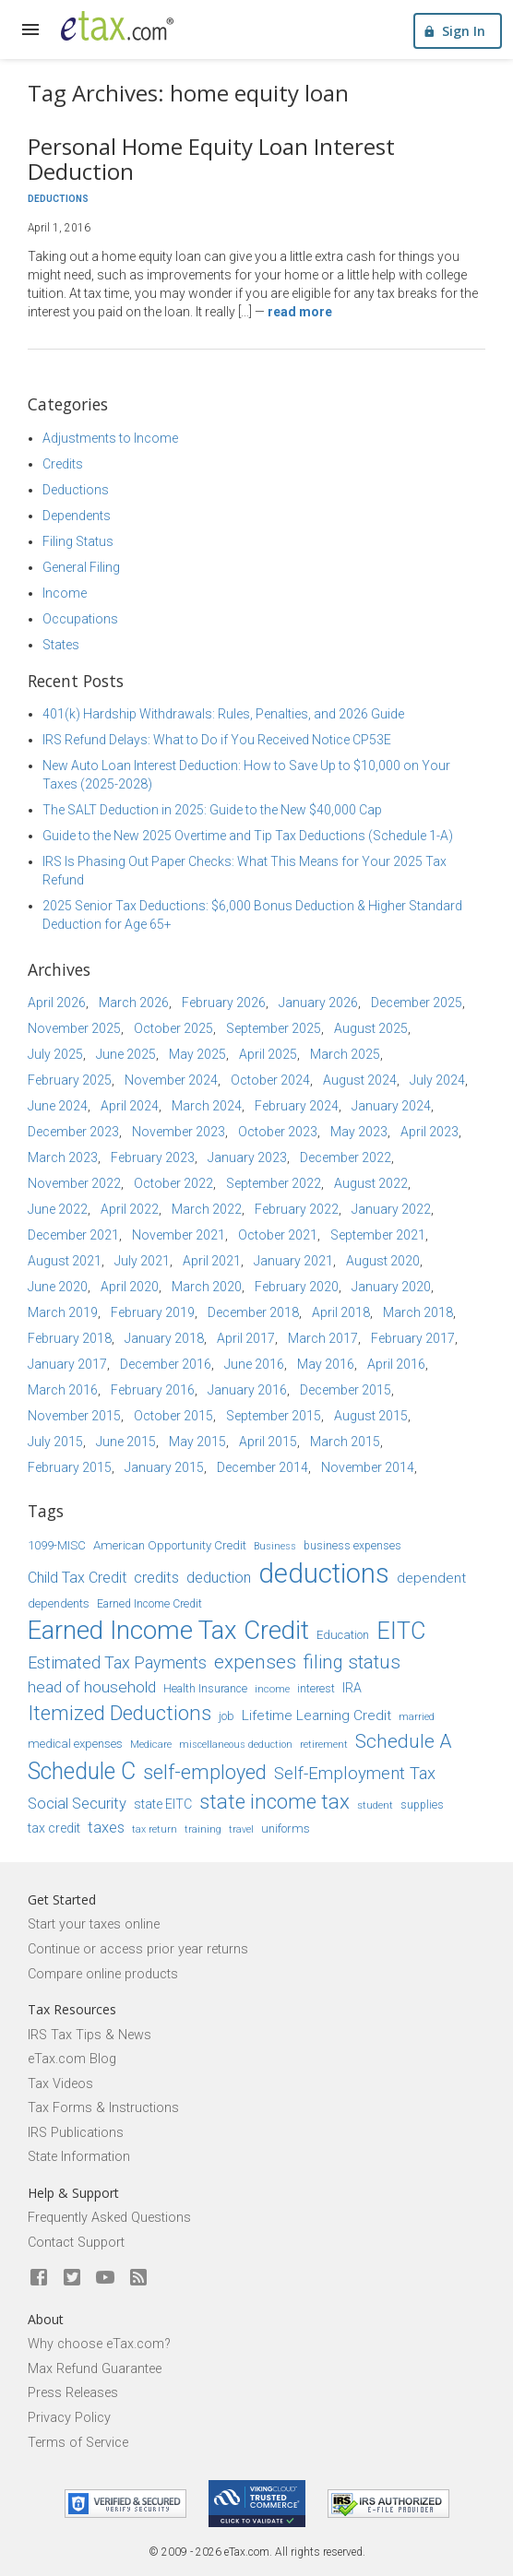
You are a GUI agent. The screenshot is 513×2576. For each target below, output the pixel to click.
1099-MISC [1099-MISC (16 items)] (57, 1545)
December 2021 (73, 1235)
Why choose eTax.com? (99, 2344)
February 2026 (224, 1002)
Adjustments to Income (110, 438)
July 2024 (437, 1080)
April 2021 (212, 1260)
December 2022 (345, 1157)
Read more (300, 311)
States (60, 644)
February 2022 (297, 1209)
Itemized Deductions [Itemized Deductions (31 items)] (119, 1713)
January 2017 (67, 1364)
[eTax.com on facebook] (39, 2278)
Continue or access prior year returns (138, 1949)
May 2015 (197, 1441)
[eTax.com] (117, 26)
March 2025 (345, 1054)
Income (64, 593)
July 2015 (55, 1441)
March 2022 (207, 1209)
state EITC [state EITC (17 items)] (163, 1804)
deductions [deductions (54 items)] (323, 1573)
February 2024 (297, 1105)
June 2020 (58, 1286)
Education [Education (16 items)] (342, 1635)
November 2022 (74, 1183)
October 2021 (277, 1235)
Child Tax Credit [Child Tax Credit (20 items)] (77, 1577)
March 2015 (345, 1441)
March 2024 (207, 1105)
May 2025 (197, 1054)
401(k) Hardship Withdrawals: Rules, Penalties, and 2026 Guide (223, 713)
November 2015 (74, 1415)
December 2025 (416, 1002)
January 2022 (391, 1209)
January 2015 (164, 1467)
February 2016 (153, 1390)
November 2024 (171, 1080)
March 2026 (134, 1002)
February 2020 (297, 1286)
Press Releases (73, 2393)
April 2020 (130, 1286)
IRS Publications (76, 2133)
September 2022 (273, 1183)
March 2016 (63, 1390)
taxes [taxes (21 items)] (106, 1827)
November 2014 (367, 1467)
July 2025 (55, 1054)
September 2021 (377, 1235)
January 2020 (391, 1286)
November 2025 (74, 1028)
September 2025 (273, 1028)
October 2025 (173, 1028)
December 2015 (345, 1390)
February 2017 (413, 1338)
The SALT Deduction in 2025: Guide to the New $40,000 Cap (212, 809)
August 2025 (371, 1028)
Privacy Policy (69, 2418)
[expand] (30, 29)
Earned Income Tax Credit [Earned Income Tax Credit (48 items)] (168, 1630)
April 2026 (57, 1002)
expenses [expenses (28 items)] (255, 1662)
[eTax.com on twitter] (72, 2278)
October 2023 (277, 1131)
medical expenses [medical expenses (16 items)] (75, 1744)
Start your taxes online (94, 1924)
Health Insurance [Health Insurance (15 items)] (205, 1688)
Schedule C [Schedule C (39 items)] (82, 1771)
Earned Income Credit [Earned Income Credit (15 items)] (149, 1603)
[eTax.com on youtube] (105, 2278)
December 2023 (73, 1131)
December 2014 (262, 1467)
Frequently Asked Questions (109, 2218)
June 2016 (254, 1364)
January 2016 (247, 1390)
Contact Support (76, 2242)
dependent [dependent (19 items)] (431, 1578)
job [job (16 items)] (226, 1716)
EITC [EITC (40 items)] (400, 1631)
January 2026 (318, 1002)
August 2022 (371, 1183)
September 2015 (273, 1415)
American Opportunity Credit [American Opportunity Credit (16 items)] (169, 1545)
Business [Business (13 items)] (275, 1546)
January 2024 (391, 1105)
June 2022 (58, 1209)
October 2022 (173, 1183)
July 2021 (142, 1260)
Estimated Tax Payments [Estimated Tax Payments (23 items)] (117, 1662)
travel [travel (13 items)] (241, 1829)
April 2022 (130, 1209)
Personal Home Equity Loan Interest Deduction (211, 158)
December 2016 (165, 1364)
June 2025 (126, 1054)
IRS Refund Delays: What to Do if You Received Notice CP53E (216, 739)
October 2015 (173, 1415)
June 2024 (58, 1105)
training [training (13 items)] (203, 1829)
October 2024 (270, 1080)
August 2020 (383, 1260)
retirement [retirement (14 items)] (324, 1744)
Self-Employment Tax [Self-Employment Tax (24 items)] (354, 1773)
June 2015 (126, 1441)
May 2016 (325, 1364)
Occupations (80, 618)
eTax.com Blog (72, 2059)
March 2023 (63, 1157)
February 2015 (70, 1467)
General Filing (81, 567)
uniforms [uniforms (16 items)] (285, 1828)
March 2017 (323, 1338)
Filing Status (77, 541)
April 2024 (130, 1105)
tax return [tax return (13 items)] (154, 1829)
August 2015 (371, 1415)
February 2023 (153, 1157)
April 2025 (268, 1054)
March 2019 (63, 1312)
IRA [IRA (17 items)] (352, 1687)
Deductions (58, 199)
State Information (79, 2157)
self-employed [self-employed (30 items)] (205, 1772)
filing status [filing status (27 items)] (352, 1662)
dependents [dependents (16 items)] (58, 1603)
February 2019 (153, 1312)
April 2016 (396, 1364)
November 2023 (178, 1131)
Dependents (76, 515)
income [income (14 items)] (272, 1688)
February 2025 (70, 1080)
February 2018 (70, 1338)
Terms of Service (78, 2443)
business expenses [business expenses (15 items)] (352, 1545)
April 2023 (429, 1131)
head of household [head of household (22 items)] (92, 1687)
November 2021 (178, 1235)
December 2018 (253, 1312)
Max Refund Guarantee (94, 2369)
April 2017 (246, 1338)
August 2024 (360, 1080)
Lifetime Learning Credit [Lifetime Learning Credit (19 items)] (316, 1715)
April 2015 (268, 1441)
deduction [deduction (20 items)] (218, 1577)
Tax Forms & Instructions (103, 2108)
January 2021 (293, 1260)
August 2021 (64, 1260)
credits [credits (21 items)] (156, 1577)
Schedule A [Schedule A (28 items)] (403, 1741)
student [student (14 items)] (375, 1804)
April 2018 (341, 1312)
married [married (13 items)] (417, 1717)
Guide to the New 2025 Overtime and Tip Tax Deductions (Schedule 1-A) (247, 835)
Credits (62, 464)
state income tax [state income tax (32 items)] (274, 1801)
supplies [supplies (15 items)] (422, 1804)
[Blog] (138, 2278)
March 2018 (418, 1312)
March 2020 (207, 1286)
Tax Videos (60, 2084)
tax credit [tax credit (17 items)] (54, 1828)
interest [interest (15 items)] (316, 1688)
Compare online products (103, 1974)
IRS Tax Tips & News (89, 2035)
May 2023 (359, 1131)
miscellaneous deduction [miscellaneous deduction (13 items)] (235, 1745)
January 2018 (164, 1338)
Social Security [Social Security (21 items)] (77, 1803)
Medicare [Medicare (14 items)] (151, 1744)
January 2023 (247, 1157)
